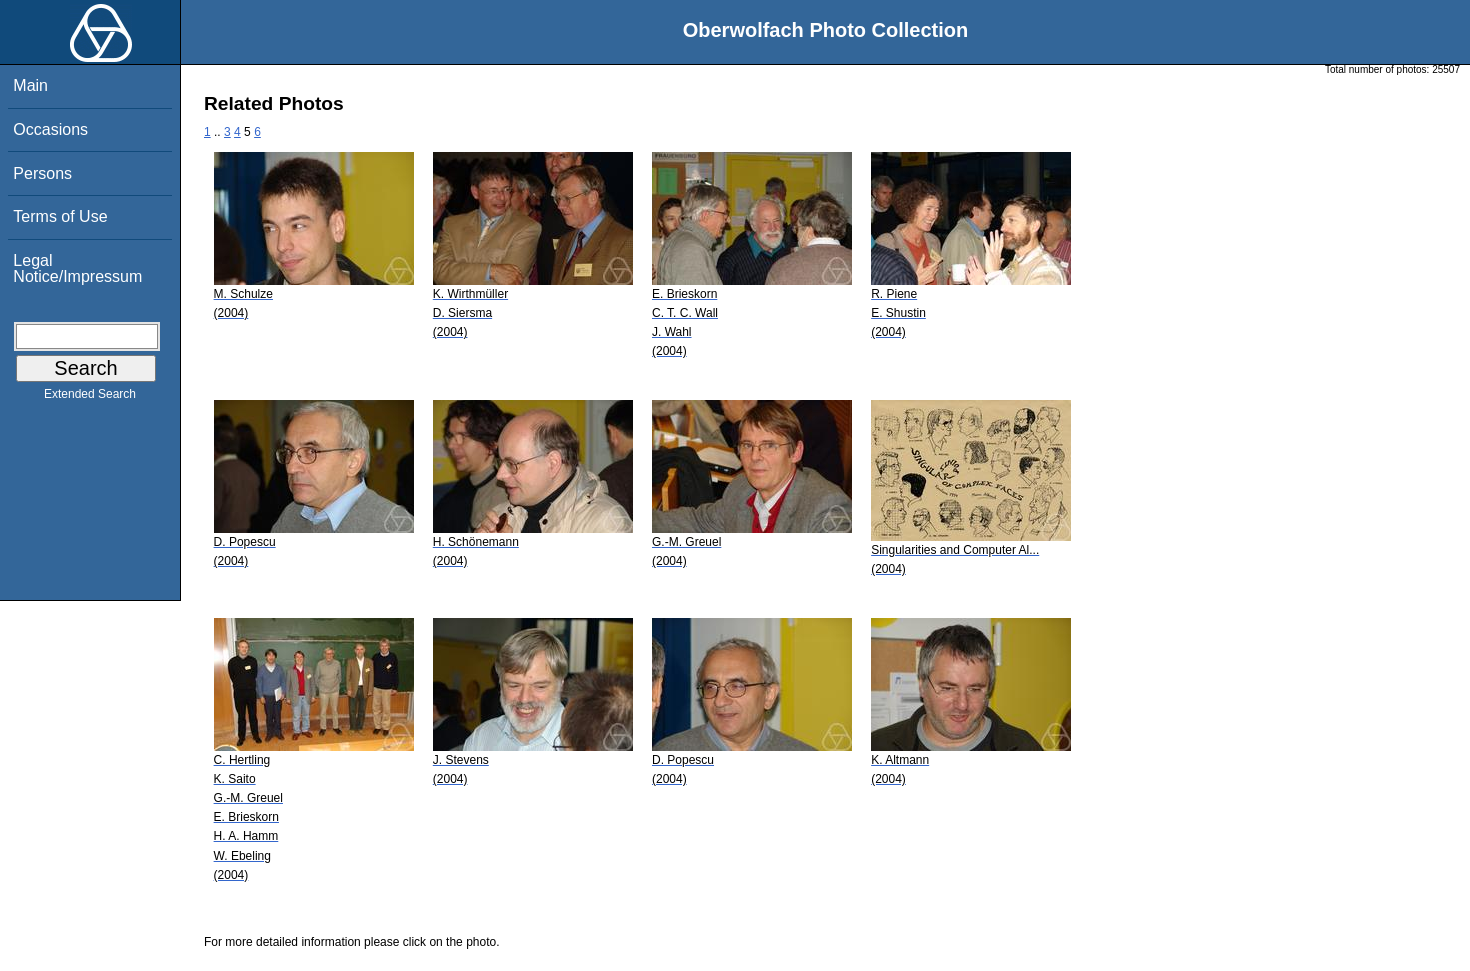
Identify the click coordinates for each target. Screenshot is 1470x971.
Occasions (50, 129)
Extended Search (90, 398)
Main (30, 85)
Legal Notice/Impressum (77, 268)
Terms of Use (60, 216)
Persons (42, 173)
